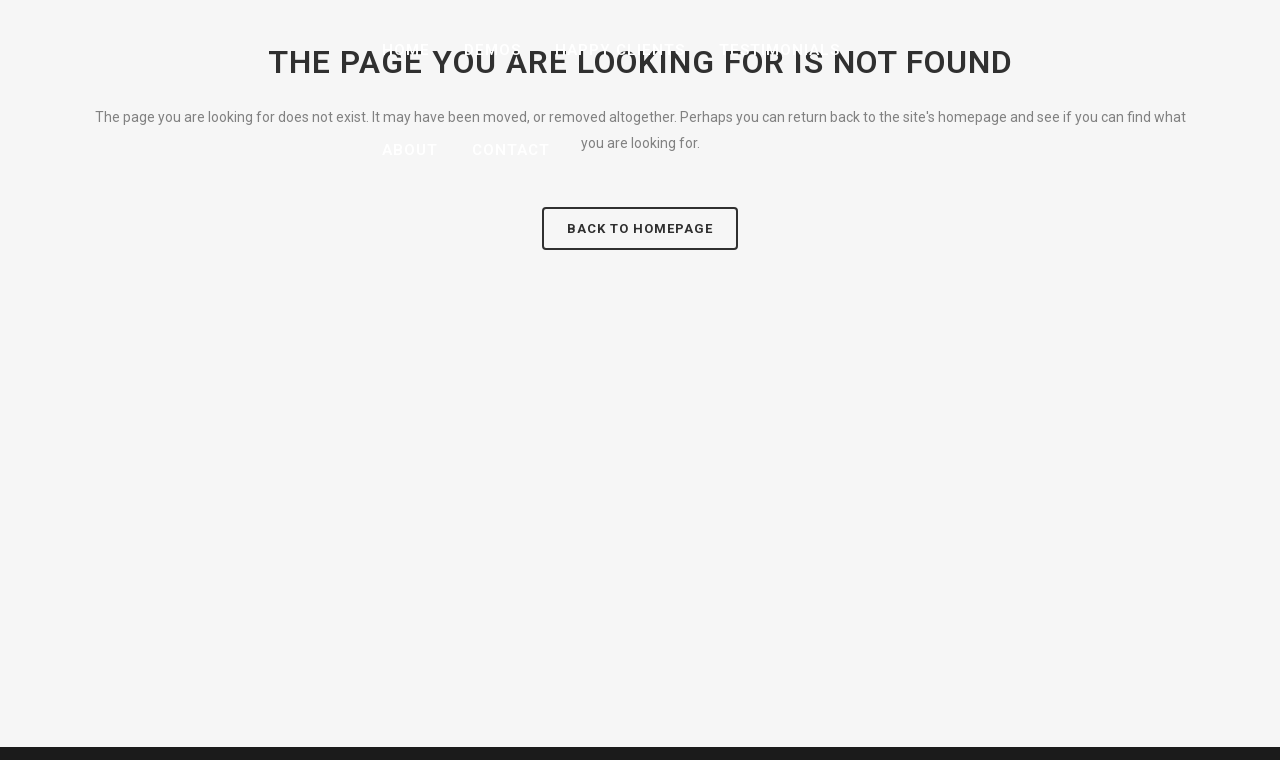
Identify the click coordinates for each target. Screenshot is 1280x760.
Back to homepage (640, 228)
